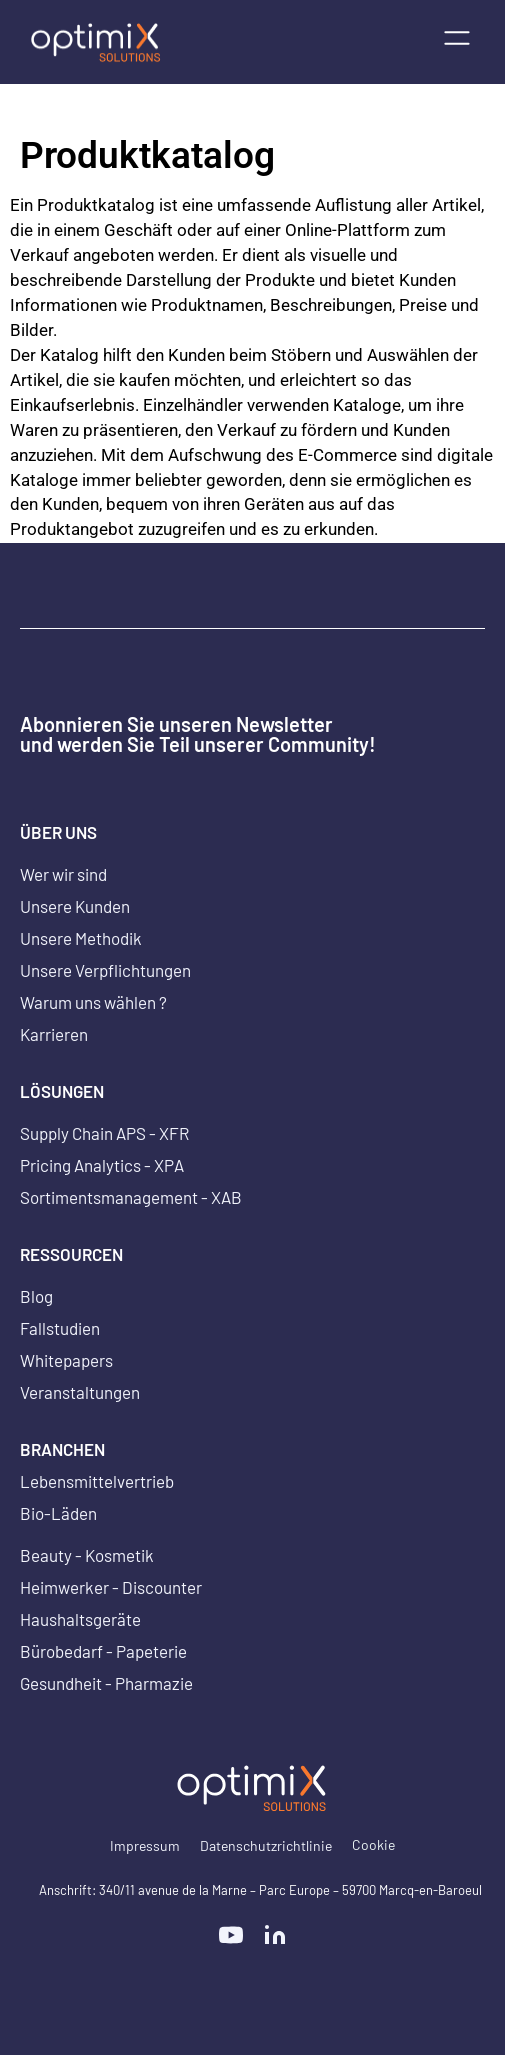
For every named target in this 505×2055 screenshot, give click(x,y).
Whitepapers (66, 1360)
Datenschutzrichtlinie (266, 1845)
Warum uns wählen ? (93, 1002)
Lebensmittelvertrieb (97, 1481)
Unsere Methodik (81, 938)
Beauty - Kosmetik (87, 1555)
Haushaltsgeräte (80, 1619)
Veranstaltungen (80, 1392)
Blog (36, 1296)
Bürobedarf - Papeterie (103, 1651)
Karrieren (54, 1034)
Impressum (145, 1845)
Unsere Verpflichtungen (105, 970)
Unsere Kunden (75, 906)
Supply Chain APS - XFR (104, 1133)
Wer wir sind (63, 874)
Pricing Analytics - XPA (102, 1165)
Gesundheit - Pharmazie (106, 1683)
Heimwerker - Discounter (111, 1587)
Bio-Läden (58, 1513)
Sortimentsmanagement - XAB (131, 1197)
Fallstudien (60, 1328)
